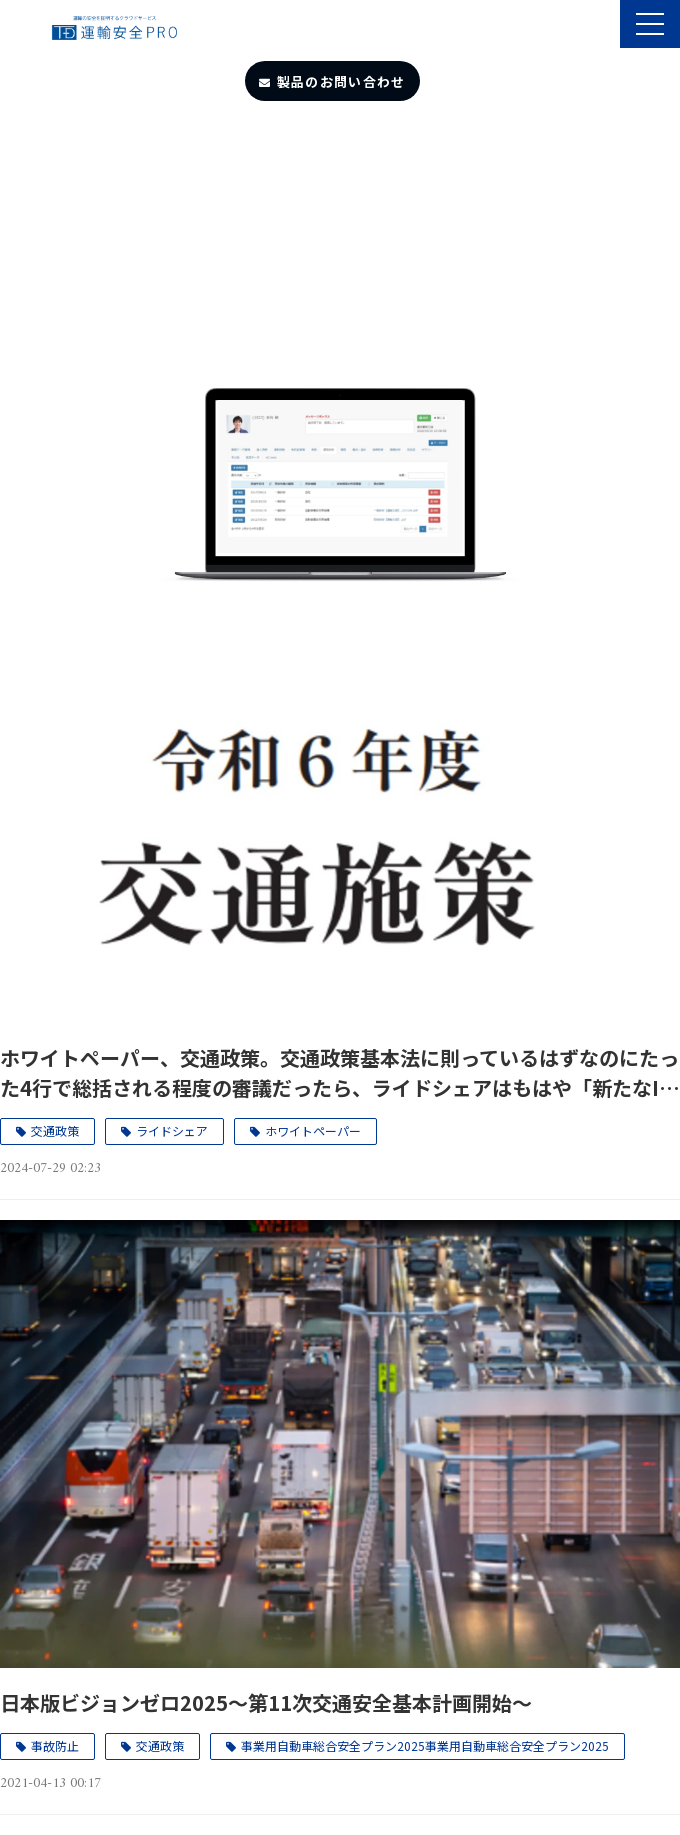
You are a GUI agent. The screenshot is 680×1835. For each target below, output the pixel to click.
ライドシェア (172, 1130)
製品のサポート (602, 26)
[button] (650, 24)
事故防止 (55, 1745)
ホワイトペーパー (313, 1130)
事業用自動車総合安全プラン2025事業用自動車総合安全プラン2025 (425, 1745)
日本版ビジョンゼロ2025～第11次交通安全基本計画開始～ (266, 1702)
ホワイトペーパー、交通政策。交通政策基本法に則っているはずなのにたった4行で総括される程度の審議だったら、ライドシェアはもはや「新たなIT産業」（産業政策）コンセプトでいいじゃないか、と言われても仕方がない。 (339, 1073)
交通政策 (55, 1130)
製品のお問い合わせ (341, 81)
